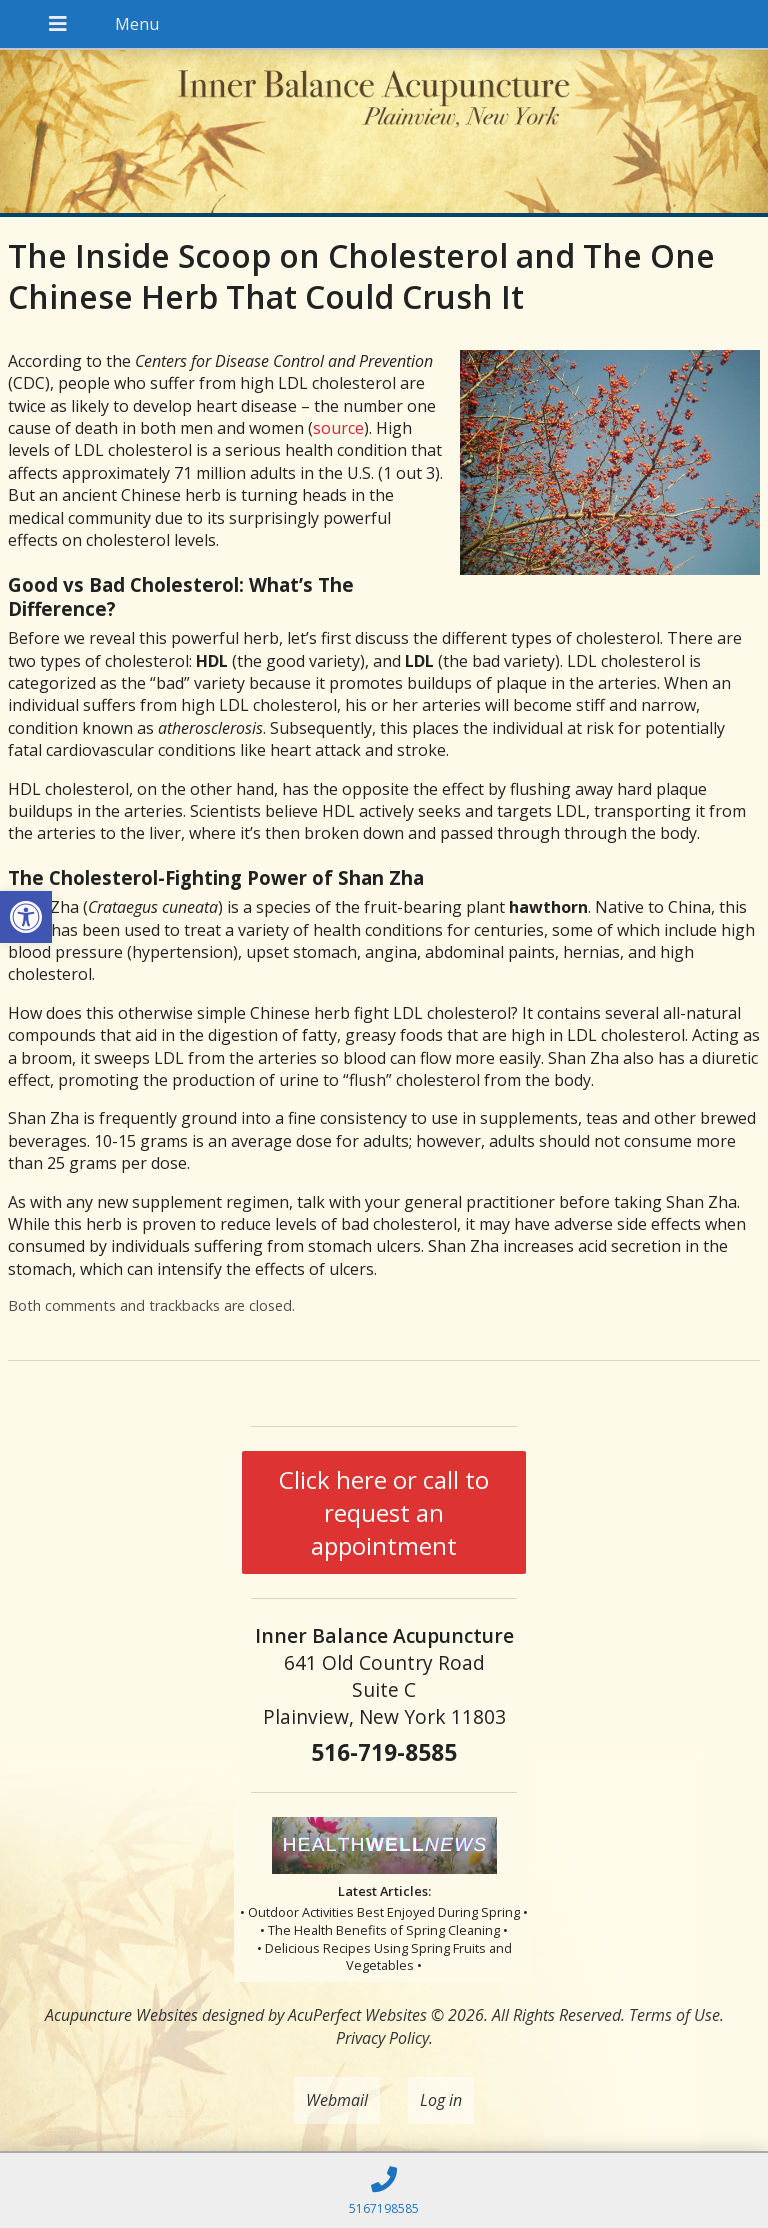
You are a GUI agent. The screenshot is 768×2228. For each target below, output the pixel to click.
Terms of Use (674, 2015)
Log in (441, 2100)
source (338, 428)
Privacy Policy (382, 2038)
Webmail (337, 2100)
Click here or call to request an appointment (384, 1512)
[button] (26, 917)
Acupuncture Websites (121, 2015)
